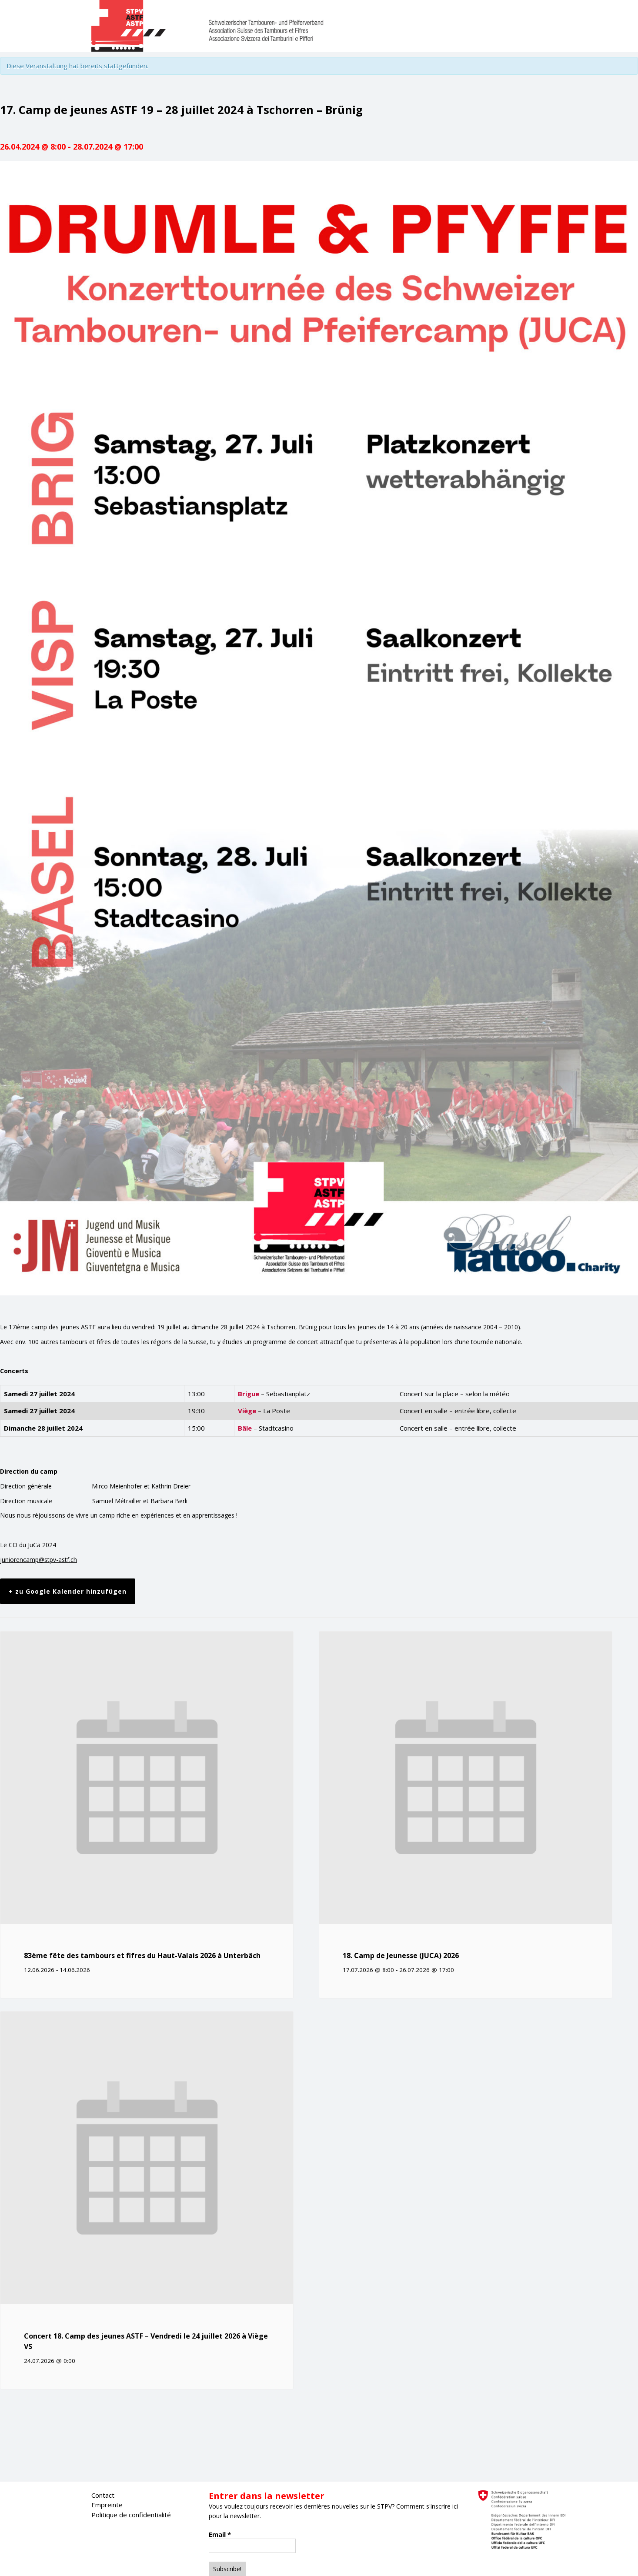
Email (220, 2534)
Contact (102, 2495)
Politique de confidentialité (131, 2514)
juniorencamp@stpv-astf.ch (38, 1559)
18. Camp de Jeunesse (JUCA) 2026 (401, 1955)
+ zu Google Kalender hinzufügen (68, 1591)
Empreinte (107, 2504)
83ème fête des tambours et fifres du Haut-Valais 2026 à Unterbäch (142, 1955)
